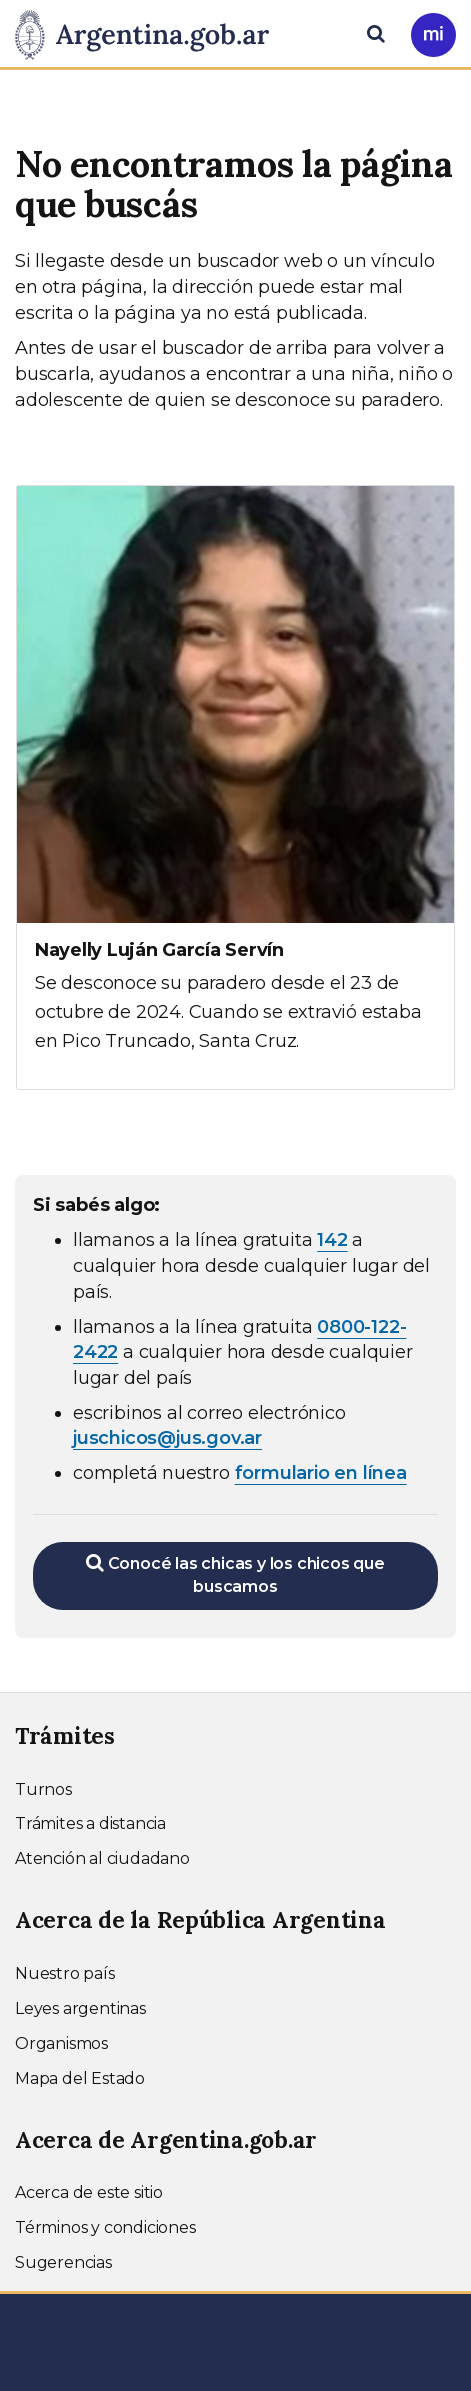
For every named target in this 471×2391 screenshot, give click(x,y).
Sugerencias (63, 2262)
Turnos (43, 1789)
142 (332, 1240)
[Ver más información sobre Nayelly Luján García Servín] (235, 787)
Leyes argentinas (80, 2008)
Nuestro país (65, 1973)
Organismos (61, 2043)
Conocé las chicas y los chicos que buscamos (235, 1574)
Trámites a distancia (90, 1823)
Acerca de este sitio (89, 2192)
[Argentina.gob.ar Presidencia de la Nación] (149, 32)
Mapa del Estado (80, 2078)
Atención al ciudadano (102, 1858)
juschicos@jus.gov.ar (167, 1438)
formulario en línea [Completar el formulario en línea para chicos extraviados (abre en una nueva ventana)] (321, 1473)
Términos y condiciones (105, 2227)
